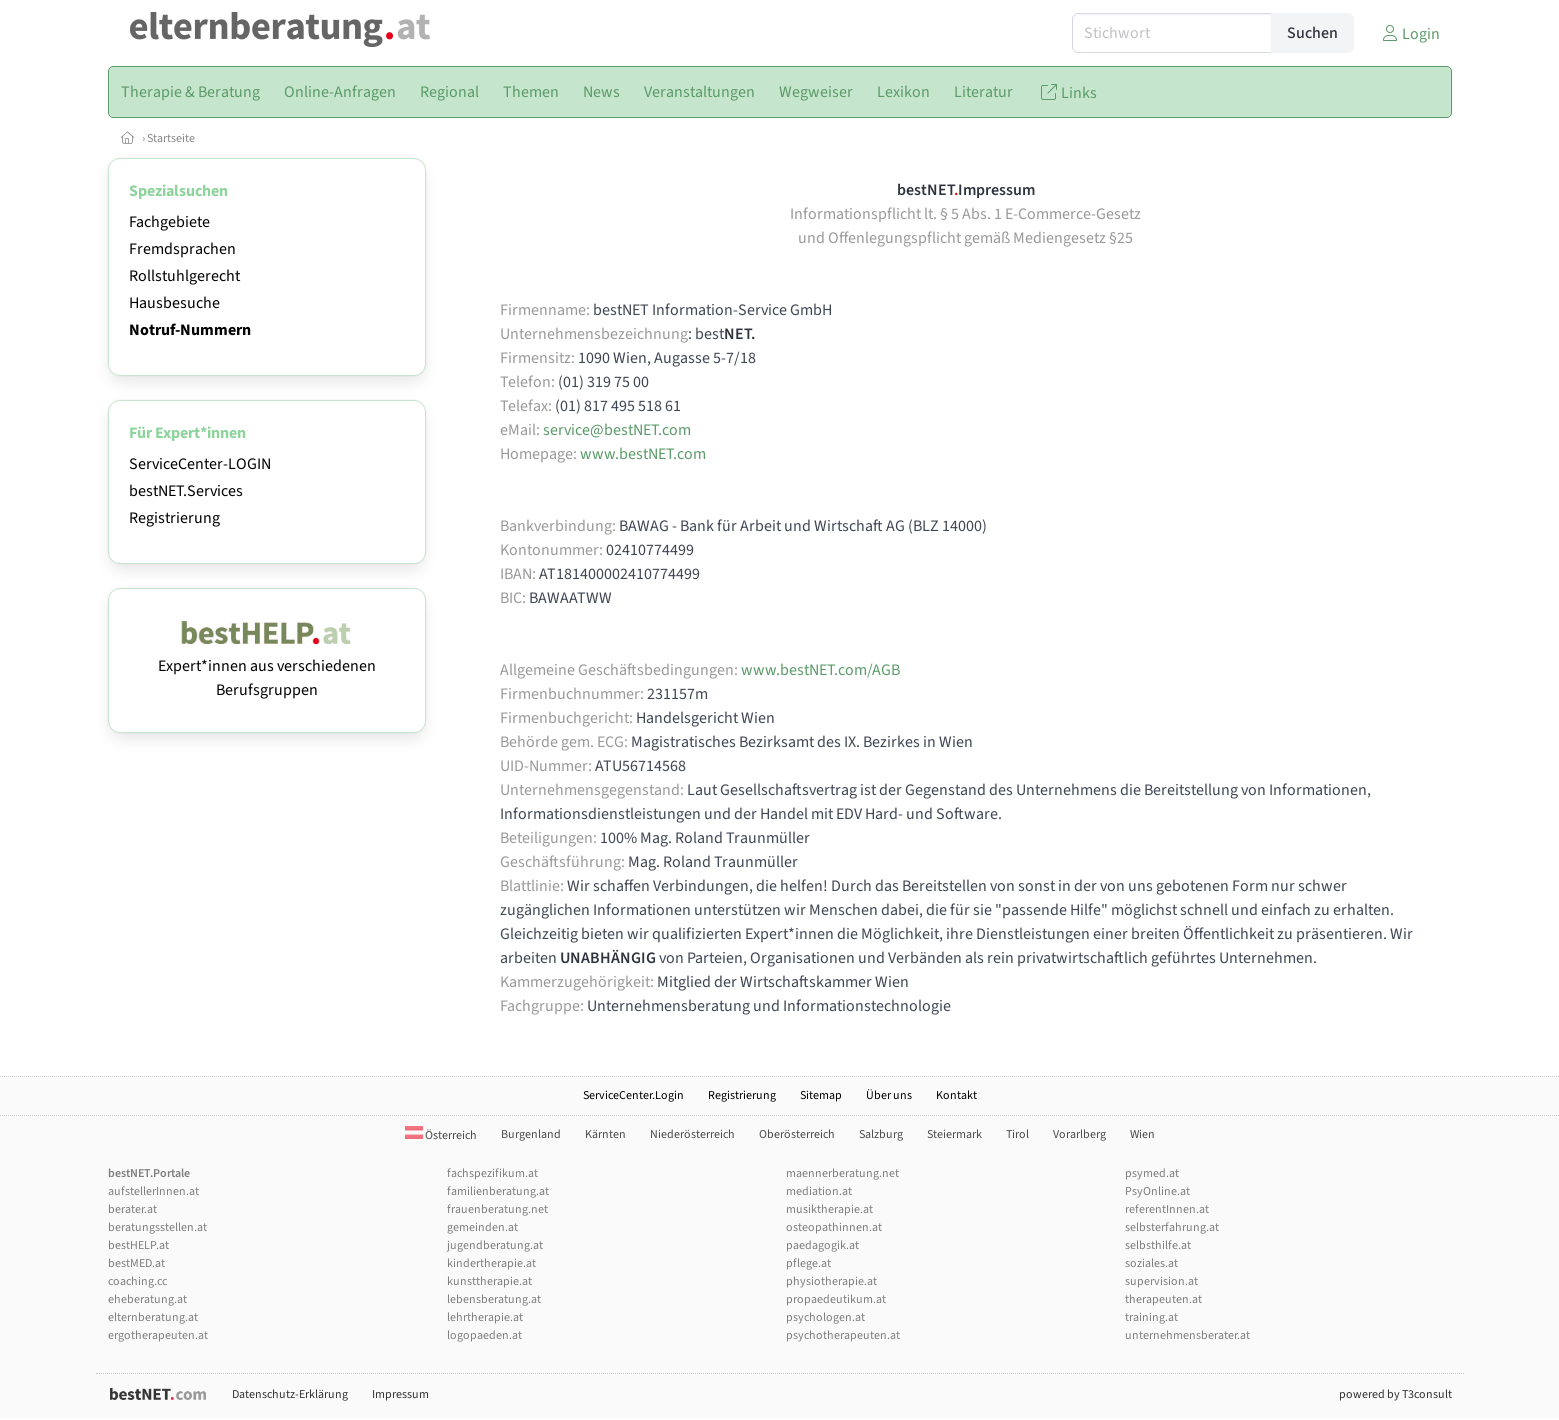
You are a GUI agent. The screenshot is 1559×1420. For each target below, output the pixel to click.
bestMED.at (136, 1263)
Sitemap (821, 1095)
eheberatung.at (147, 1299)
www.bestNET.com (643, 454)
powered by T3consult (1395, 1394)
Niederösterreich (692, 1134)
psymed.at (1152, 1173)
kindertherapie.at (491, 1263)
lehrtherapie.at (485, 1317)
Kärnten (605, 1134)
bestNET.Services (186, 491)
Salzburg (881, 1134)
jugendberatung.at (495, 1245)
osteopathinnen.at (834, 1227)
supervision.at (1161, 1281)
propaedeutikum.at (836, 1299)
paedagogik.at (822, 1245)
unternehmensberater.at (1187, 1335)
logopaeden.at (484, 1335)
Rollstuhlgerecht (184, 276)
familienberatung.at (498, 1191)
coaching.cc (137, 1281)
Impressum (400, 1394)
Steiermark (954, 1134)
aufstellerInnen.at (153, 1191)
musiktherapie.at (829, 1209)
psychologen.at (825, 1317)
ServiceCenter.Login (633, 1095)
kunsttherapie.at (489, 1281)
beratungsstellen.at (157, 1227)
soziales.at (1151, 1263)
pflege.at (808, 1263)
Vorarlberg (1079, 1134)
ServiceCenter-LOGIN (200, 464)
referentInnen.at (1167, 1209)
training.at (1151, 1317)
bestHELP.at (138, 1245)
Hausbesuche (174, 303)
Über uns (889, 1095)
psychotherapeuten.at (843, 1335)
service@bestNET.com (617, 430)
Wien (1142, 1134)
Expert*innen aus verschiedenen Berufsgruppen (267, 666)
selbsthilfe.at (1158, 1245)
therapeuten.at (1163, 1299)
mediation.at (819, 1191)
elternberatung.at (153, 1317)
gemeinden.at (482, 1227)
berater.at (132, 1209)
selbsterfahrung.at (1172, 1227)
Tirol (1017, 1134)
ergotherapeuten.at (158, 1335)
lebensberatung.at (494, 1299)
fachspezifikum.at (492, 1173)
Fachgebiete (169, 222)
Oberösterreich (797, 1134)
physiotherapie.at (831, 1281)
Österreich (441, 1135)
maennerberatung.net (842, 1173)
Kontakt (956, 1095)
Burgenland (531, 1134)
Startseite (171, 138)
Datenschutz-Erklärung (290, 1394)
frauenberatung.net (497, 1209)
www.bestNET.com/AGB (820, 670)
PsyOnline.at (1157, 1191)
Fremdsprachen (182, 249)
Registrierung (174, 518)
